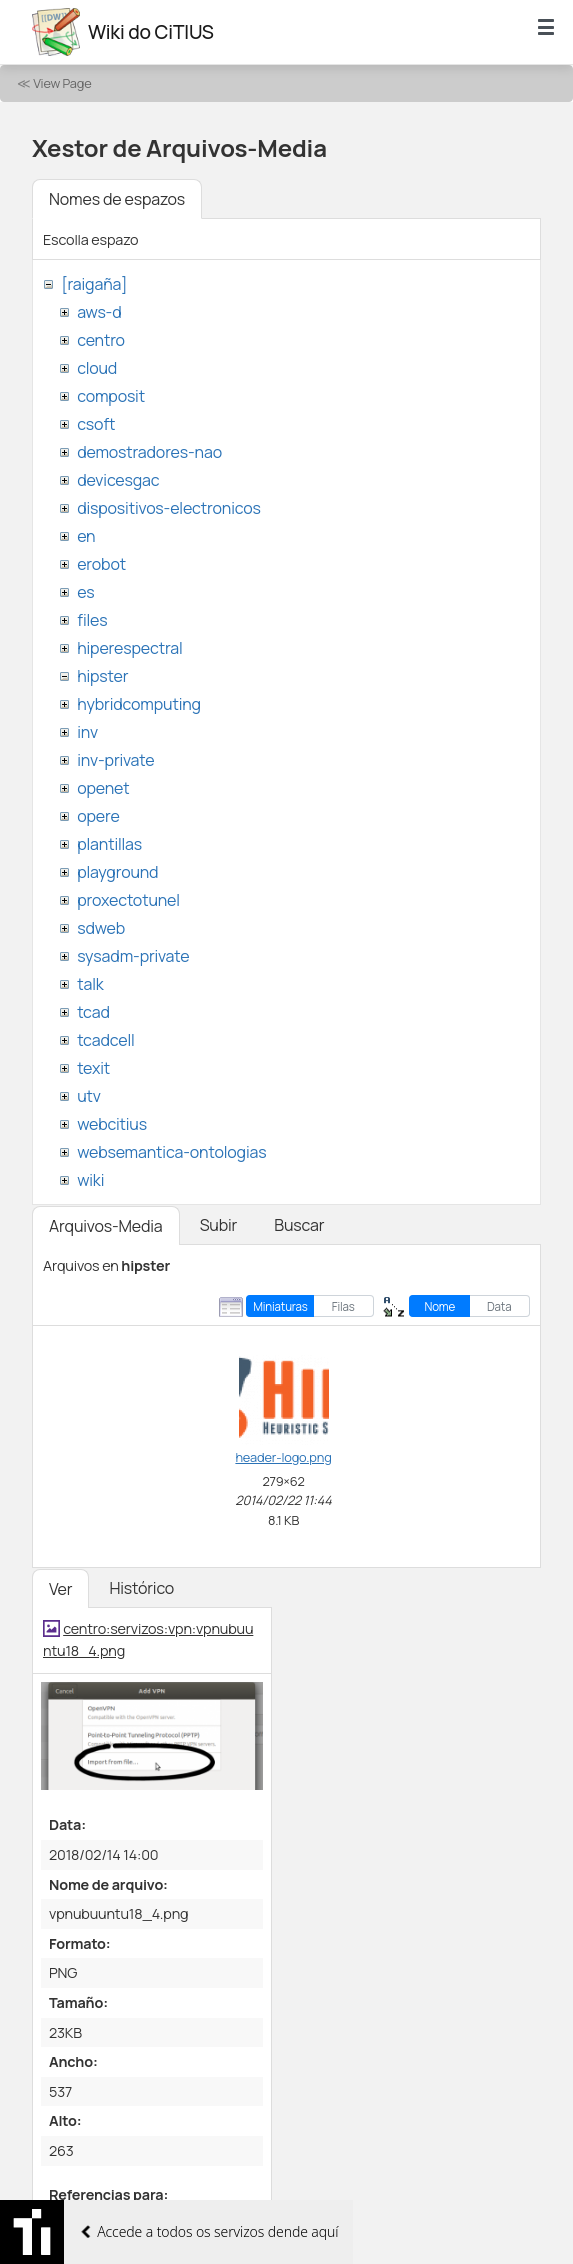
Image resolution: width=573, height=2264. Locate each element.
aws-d (99, 312)
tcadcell (105, 1040)
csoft (96, 424)
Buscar (299, 1225)
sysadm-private (133, 956)
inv (87, 732)
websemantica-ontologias (171, 1152)
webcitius (112, 1124)
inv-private (115, 760)
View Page (62, 83)
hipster (102, 676)
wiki (90, 1180)
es (85, 592)
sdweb (101, 928)
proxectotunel (128, 900)
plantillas (109, 844)
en (86, 536)
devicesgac (118, 480)
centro (101, 340)
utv (89, 1096)
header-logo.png (283, 1457)
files (92, 620)
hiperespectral (129, 648)
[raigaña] (94, 284)
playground (117, 872)
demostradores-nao (149, 452)
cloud (97, 368)
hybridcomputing (139, 704)
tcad (93, 1012)
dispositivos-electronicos (168, 508)
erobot (101, 564)
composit (111, 396)
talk (90, 984)
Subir (219, 1225)
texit (93, 1068)
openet (103, 788)
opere (98, 816)
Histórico (141, 1588)
